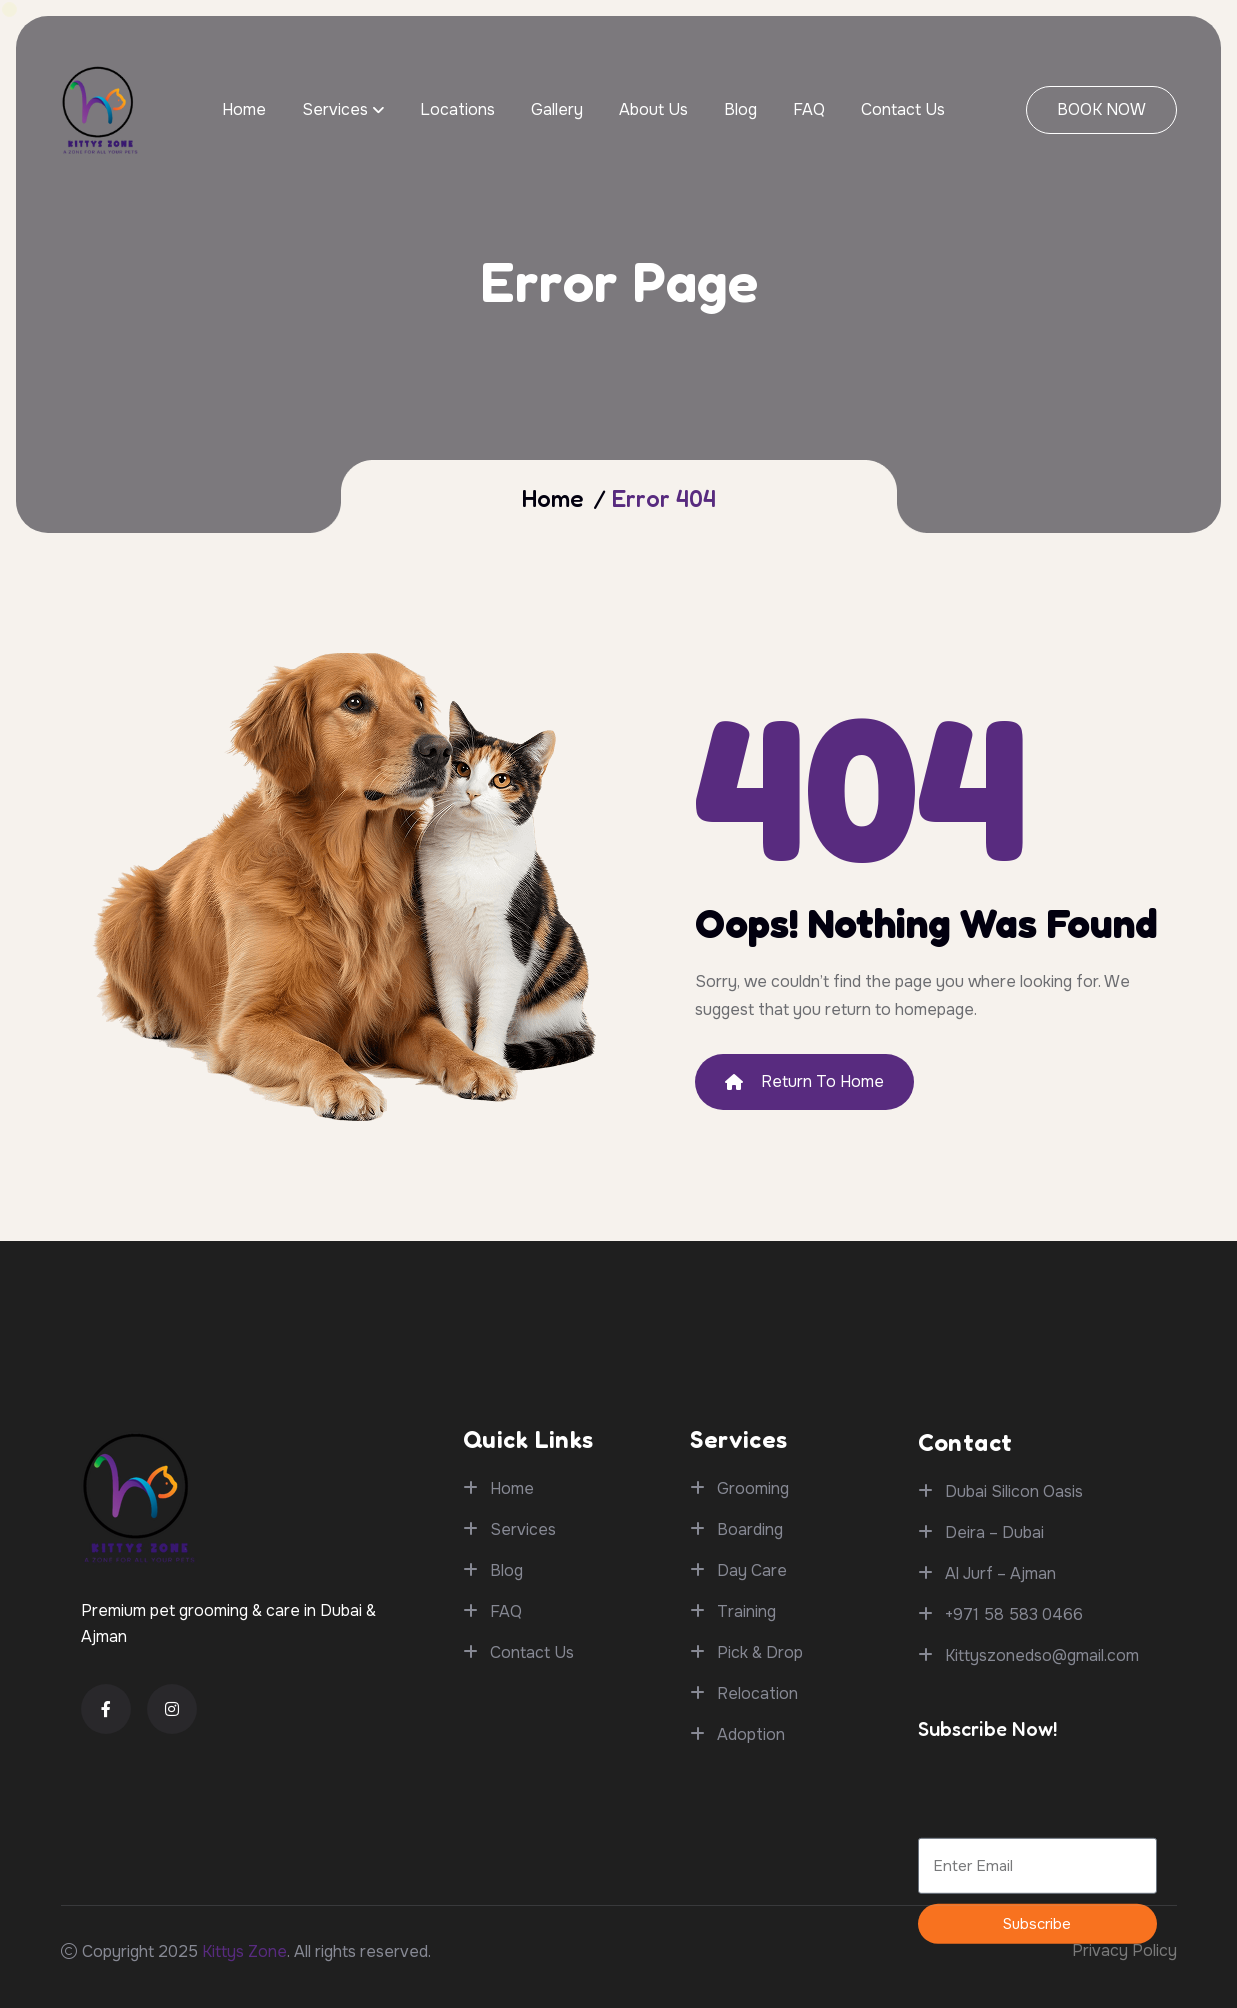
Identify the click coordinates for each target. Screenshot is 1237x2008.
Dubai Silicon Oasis (1014, 1723)
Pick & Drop (760, 1817)
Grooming (753, 1653)
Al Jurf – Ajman (1000, 1805)
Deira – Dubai (994, 1764)
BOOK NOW (1101, 109)
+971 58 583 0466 (1014, 1846)
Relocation (757, 1858)
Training (746, 1776)
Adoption (751, 1899)
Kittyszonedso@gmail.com (1042, 1887)
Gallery (557, 109)
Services (335, 109)
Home (244, 109)
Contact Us (903, 109)
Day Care (752, 1735)
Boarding (750, 1694)
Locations (457, 109)
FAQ (809, 109)
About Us (653, 109)
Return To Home (804, 1081)
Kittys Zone (244, 1951)
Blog (740, 109)
